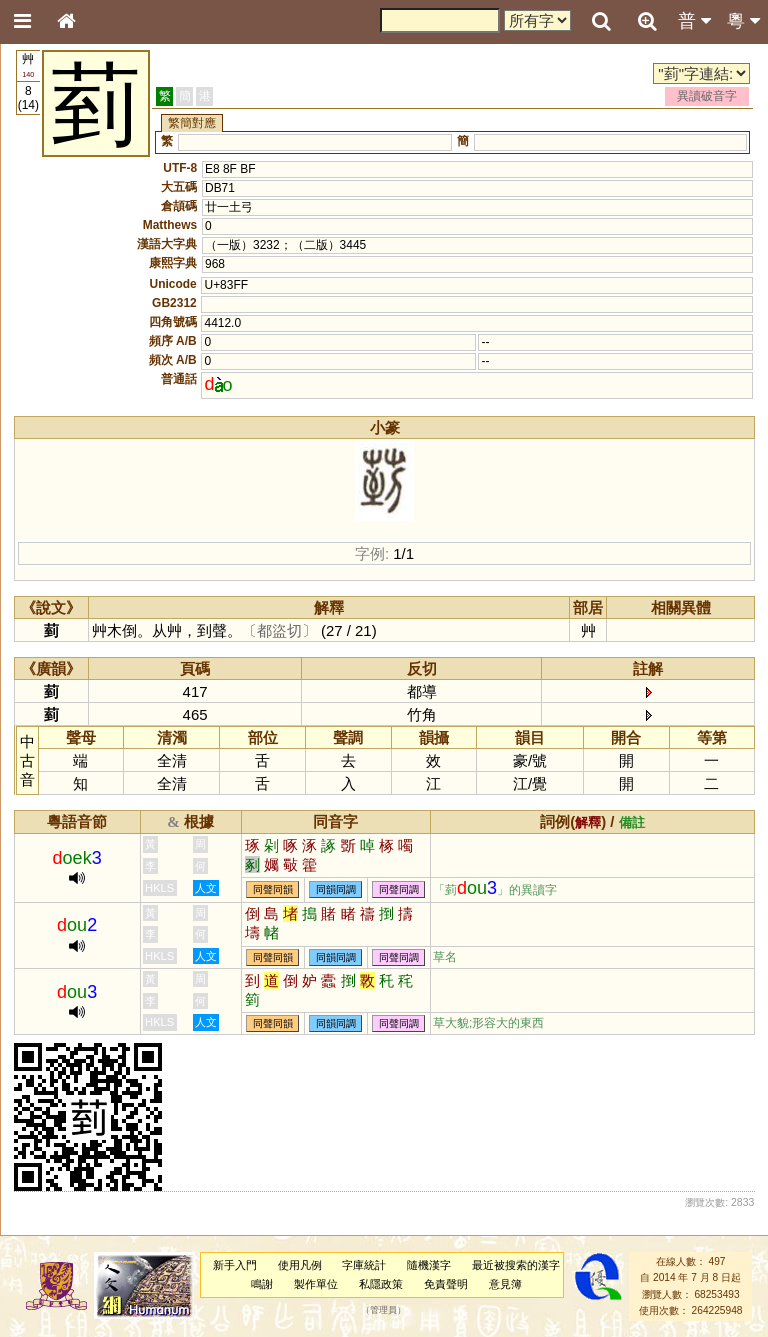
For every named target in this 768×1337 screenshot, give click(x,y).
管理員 (383, 1310)
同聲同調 (399, 889)
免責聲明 (446, 1284)
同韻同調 (336, 889)
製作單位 (316, 1284)
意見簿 (505, 1284)
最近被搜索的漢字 (516, 1265)
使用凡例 (300, 1265)
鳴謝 (262, 1284)
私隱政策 (381, 1284)
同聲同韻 (273, 889)
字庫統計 (364, 1265)
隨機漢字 (429, 1265)
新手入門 (235, 1265)
